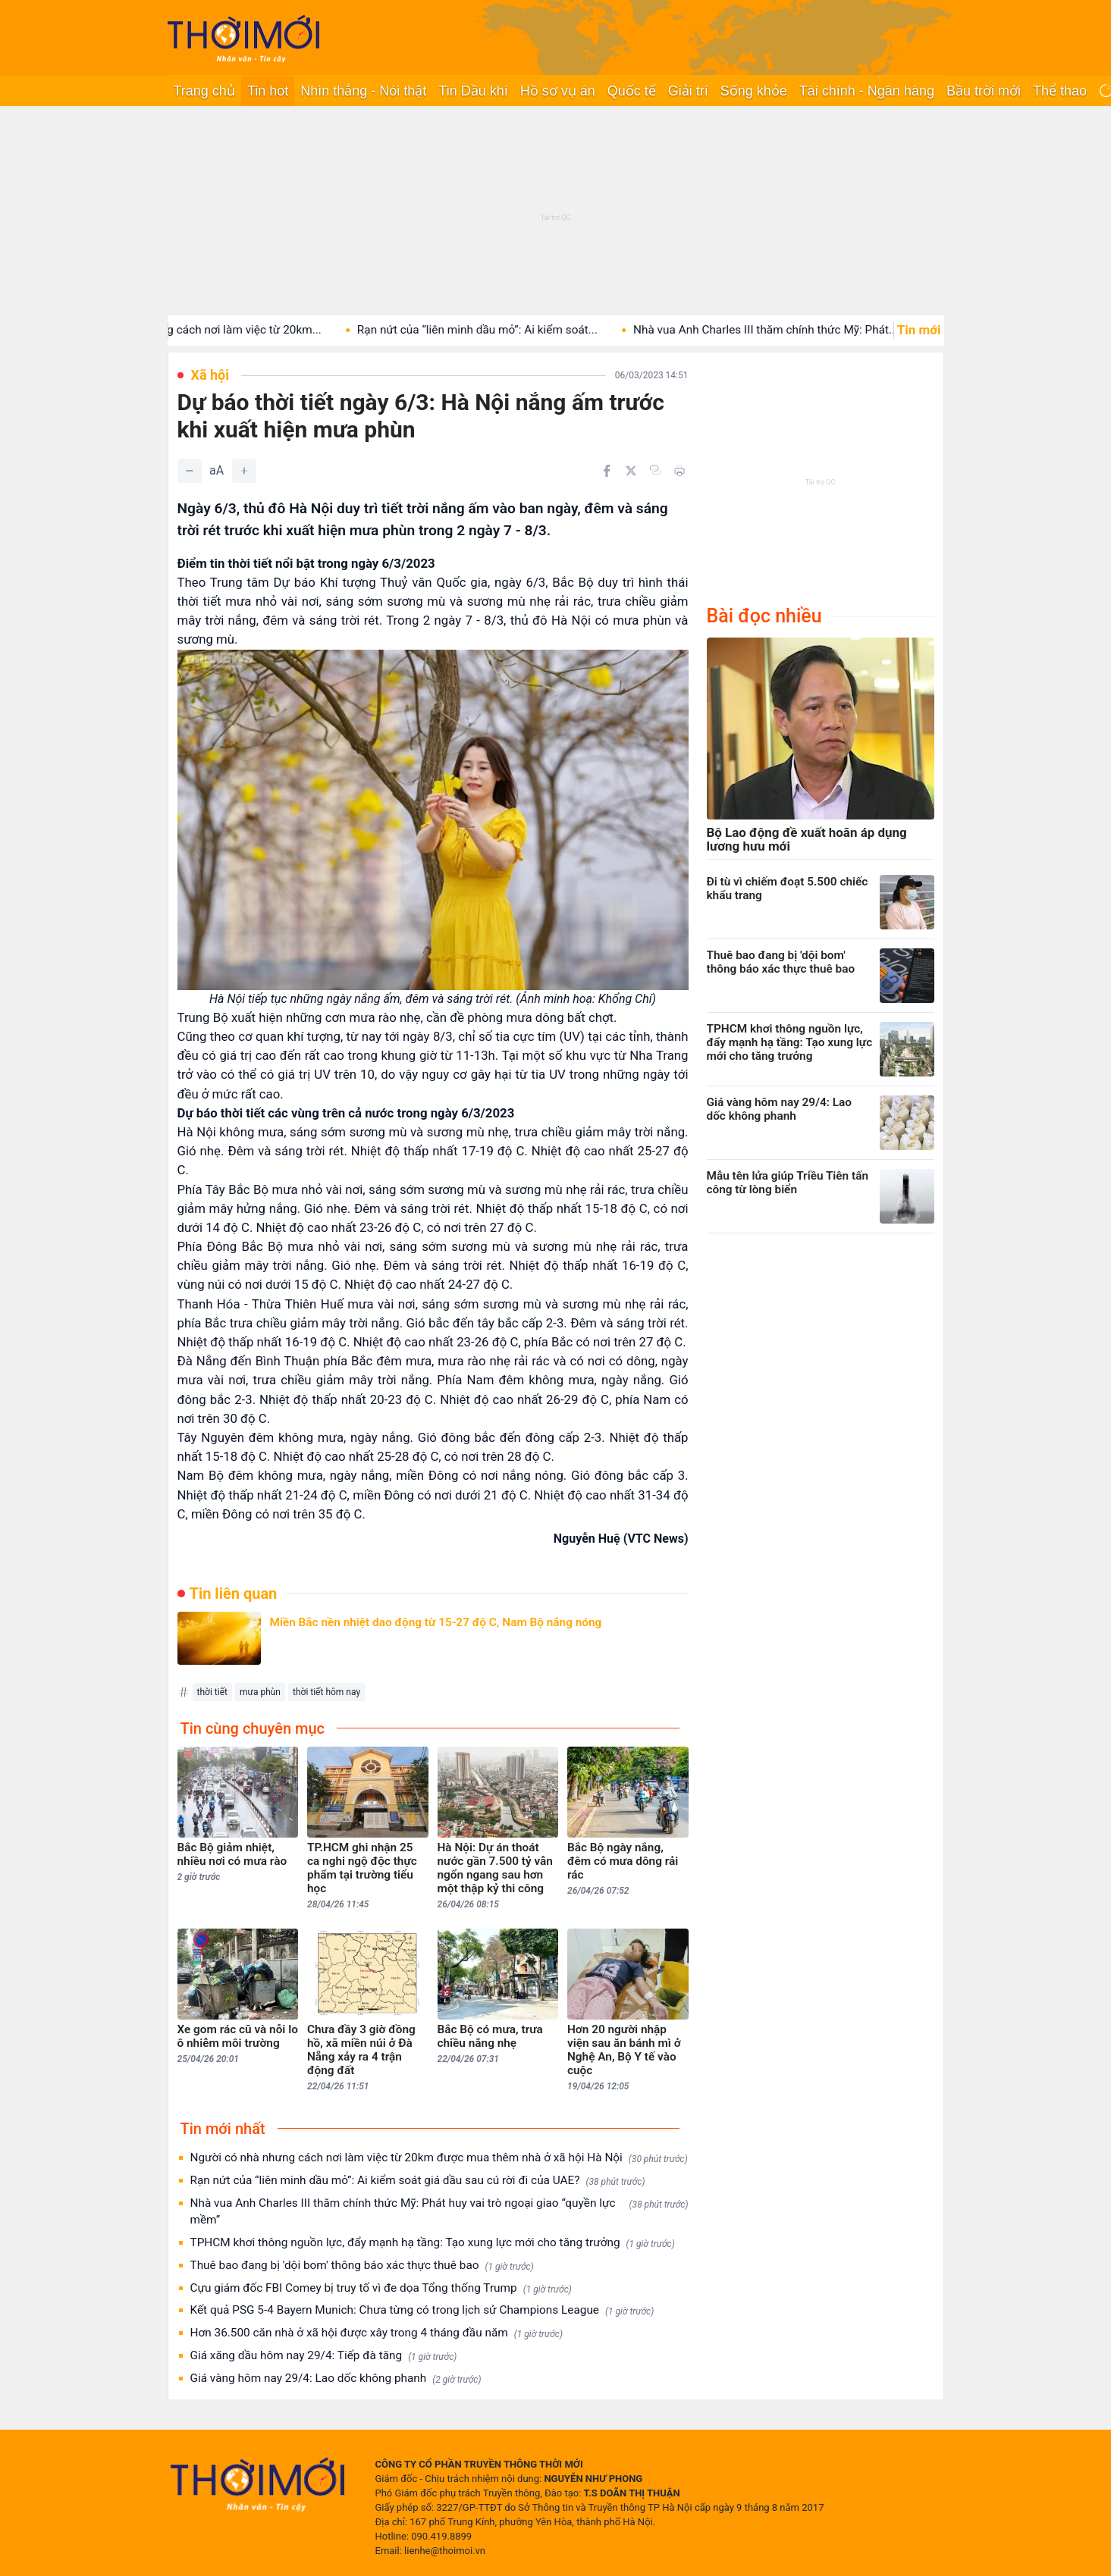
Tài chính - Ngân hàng (866, 91)
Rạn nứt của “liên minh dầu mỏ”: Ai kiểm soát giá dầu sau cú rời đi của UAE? (417, 2180)
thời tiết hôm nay (326, 1692)
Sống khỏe (753, 91)
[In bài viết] (679, 471)
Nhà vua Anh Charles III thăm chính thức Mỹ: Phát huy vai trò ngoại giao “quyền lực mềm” (439, 2211)
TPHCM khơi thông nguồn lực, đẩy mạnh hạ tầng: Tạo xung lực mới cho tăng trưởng (432, 2243)
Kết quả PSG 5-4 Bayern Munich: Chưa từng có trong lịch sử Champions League (422, 2310)
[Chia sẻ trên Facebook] (607, 471)
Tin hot (267, 91)
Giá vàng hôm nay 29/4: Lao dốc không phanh (336, 2378)
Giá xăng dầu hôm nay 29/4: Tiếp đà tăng (323, 2356)
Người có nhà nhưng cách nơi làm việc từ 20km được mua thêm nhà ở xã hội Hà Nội (439, 2158)
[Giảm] (189, 471)
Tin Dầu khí (472, 91)
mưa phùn (260, 1692)
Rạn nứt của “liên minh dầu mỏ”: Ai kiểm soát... (495, 330)
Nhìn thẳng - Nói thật (363, 91)
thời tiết (212, 1692)
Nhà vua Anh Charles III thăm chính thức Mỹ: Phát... (783, 330)
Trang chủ (204, 91)
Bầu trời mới (983, 91)
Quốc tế (631, 91)
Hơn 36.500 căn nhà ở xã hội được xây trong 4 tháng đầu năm (376, 2333)
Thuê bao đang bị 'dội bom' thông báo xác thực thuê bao (362, 2265)
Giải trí (688, 91)
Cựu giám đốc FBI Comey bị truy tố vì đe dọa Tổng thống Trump (381, 2288)
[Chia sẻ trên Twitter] (631, 471)
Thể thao (1060, 91)
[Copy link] (655, 470)
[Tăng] (244, 471)
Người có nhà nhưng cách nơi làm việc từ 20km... (213, 330)
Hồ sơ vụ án (557, 91)
